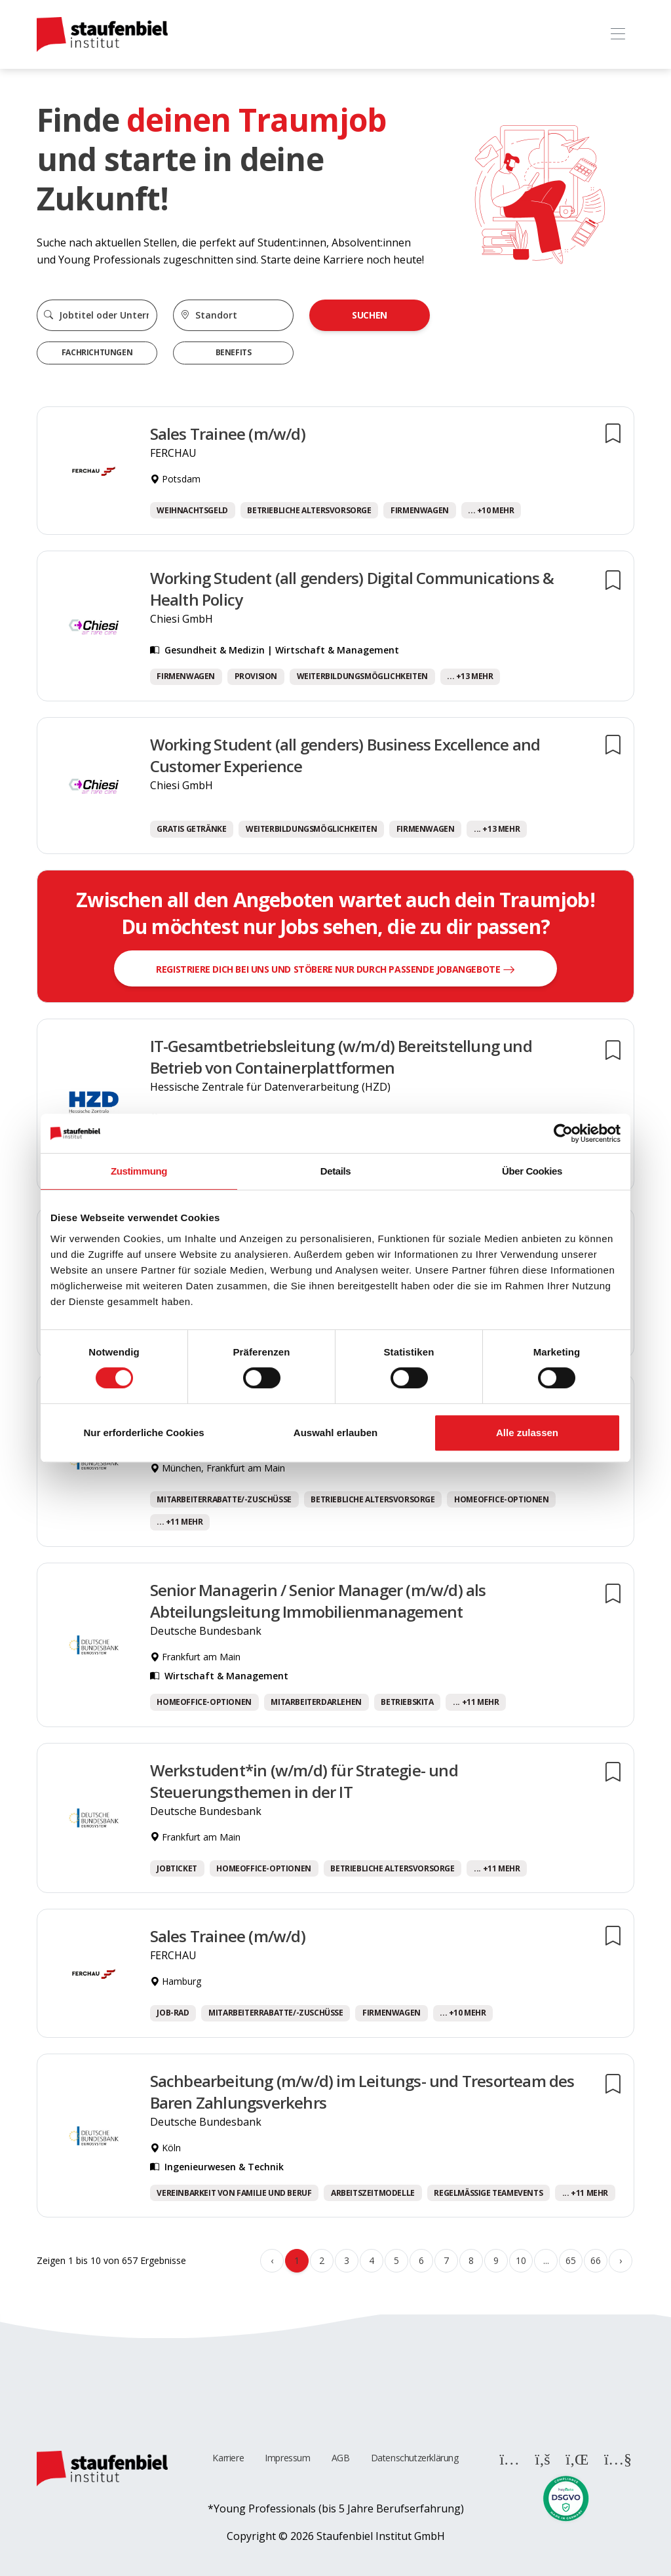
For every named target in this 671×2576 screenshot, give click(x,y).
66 (595, 2260)
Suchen (369, 315)
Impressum (287, 2457)
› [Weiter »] (620, 2260)
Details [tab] (335, 1171)
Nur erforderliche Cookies (143, 1432)
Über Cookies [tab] (532, 1171)
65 (570, 2260)
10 (521, 2260)
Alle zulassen (527, 1432)
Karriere (228, 2457)
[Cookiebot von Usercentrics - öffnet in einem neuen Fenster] (563, 1133)
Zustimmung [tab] (139, 1171)
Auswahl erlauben (335, 1432)
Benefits (234, 352)
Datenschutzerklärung (415, 2457)
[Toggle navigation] (617, 34)
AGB (341, 2457)
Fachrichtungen (97, 352)
